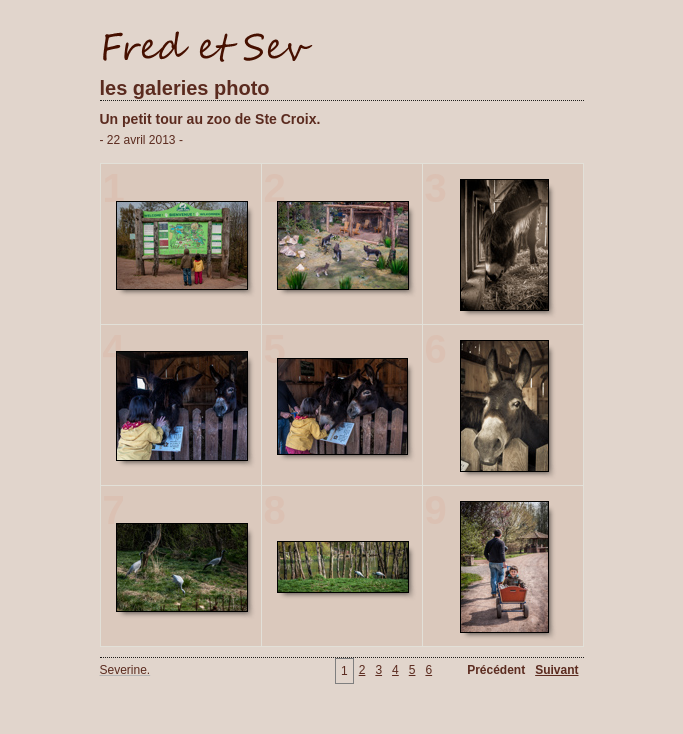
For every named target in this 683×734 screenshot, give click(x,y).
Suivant (556, 670)
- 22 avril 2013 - (141, 140)
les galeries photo (185, 88)
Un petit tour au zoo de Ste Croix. (210, 119)
